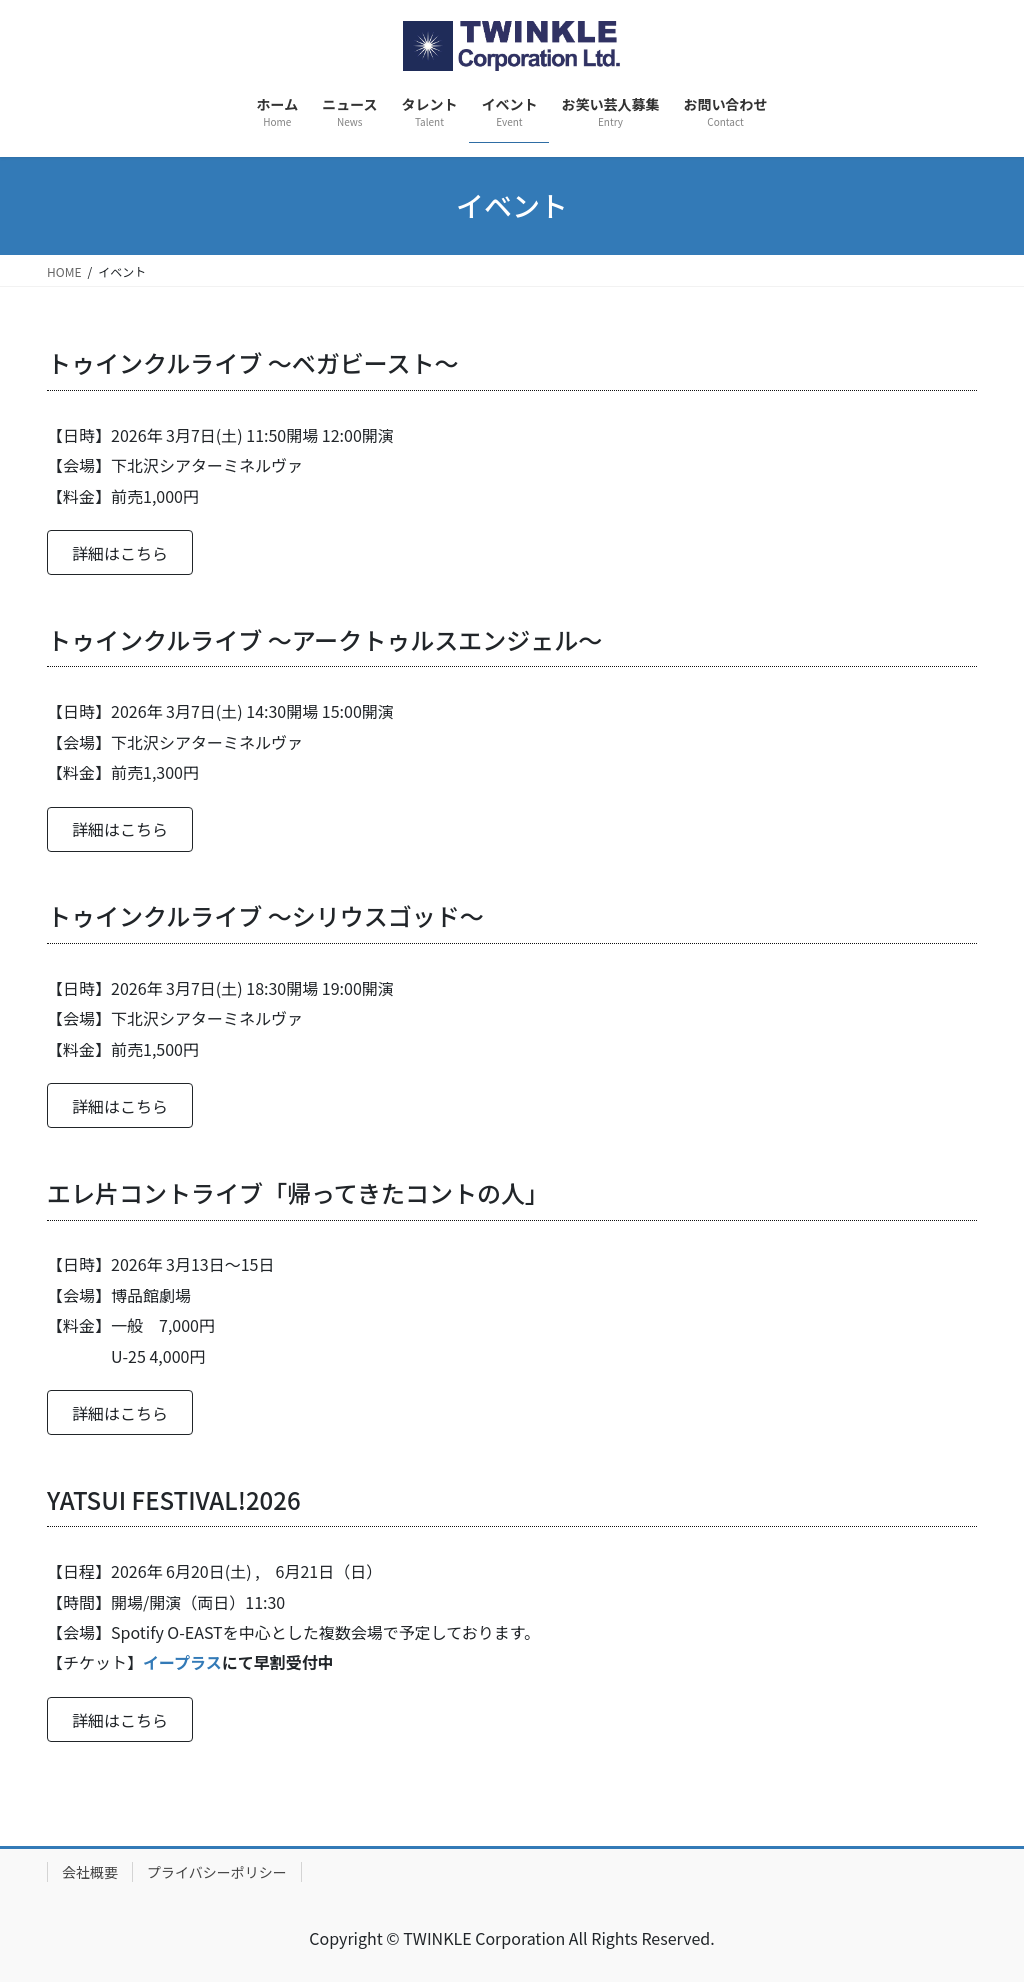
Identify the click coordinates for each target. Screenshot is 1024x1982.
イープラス (182, 1662)
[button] (120, 552)
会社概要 (90, 1872)
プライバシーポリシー (217, 1872)
